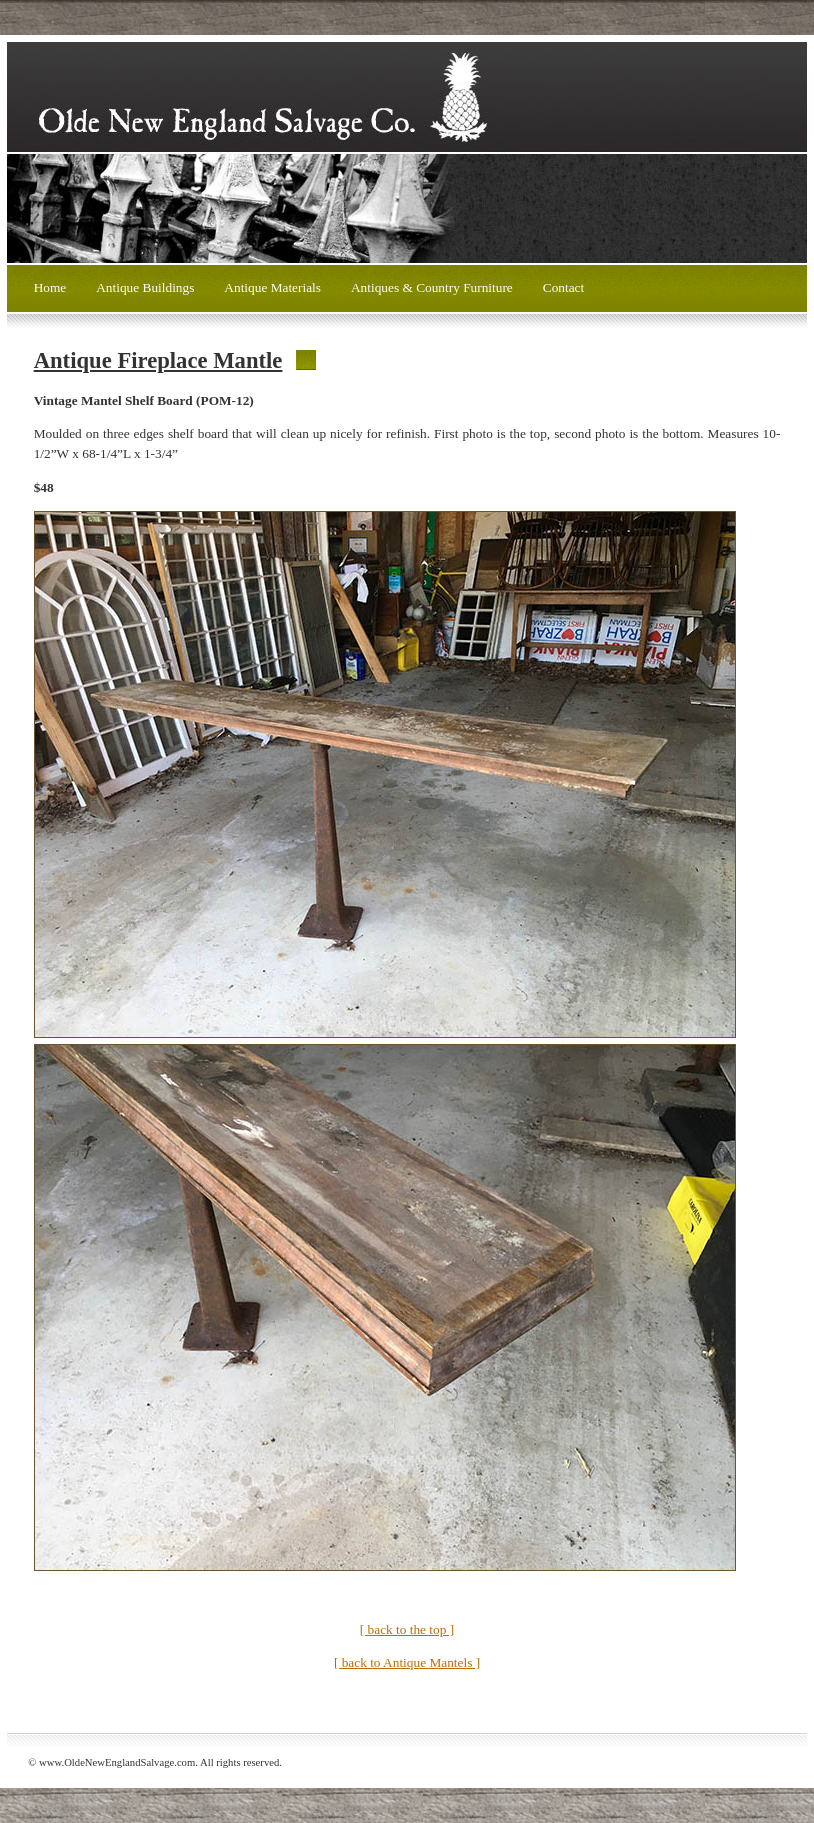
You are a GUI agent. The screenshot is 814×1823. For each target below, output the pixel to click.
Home (50, 287)
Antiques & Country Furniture (432, 287)
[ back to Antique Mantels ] (407, 1662)
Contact (563, 287)
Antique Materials (272, 287)
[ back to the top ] (407, 1629)
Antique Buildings (145, 287)
